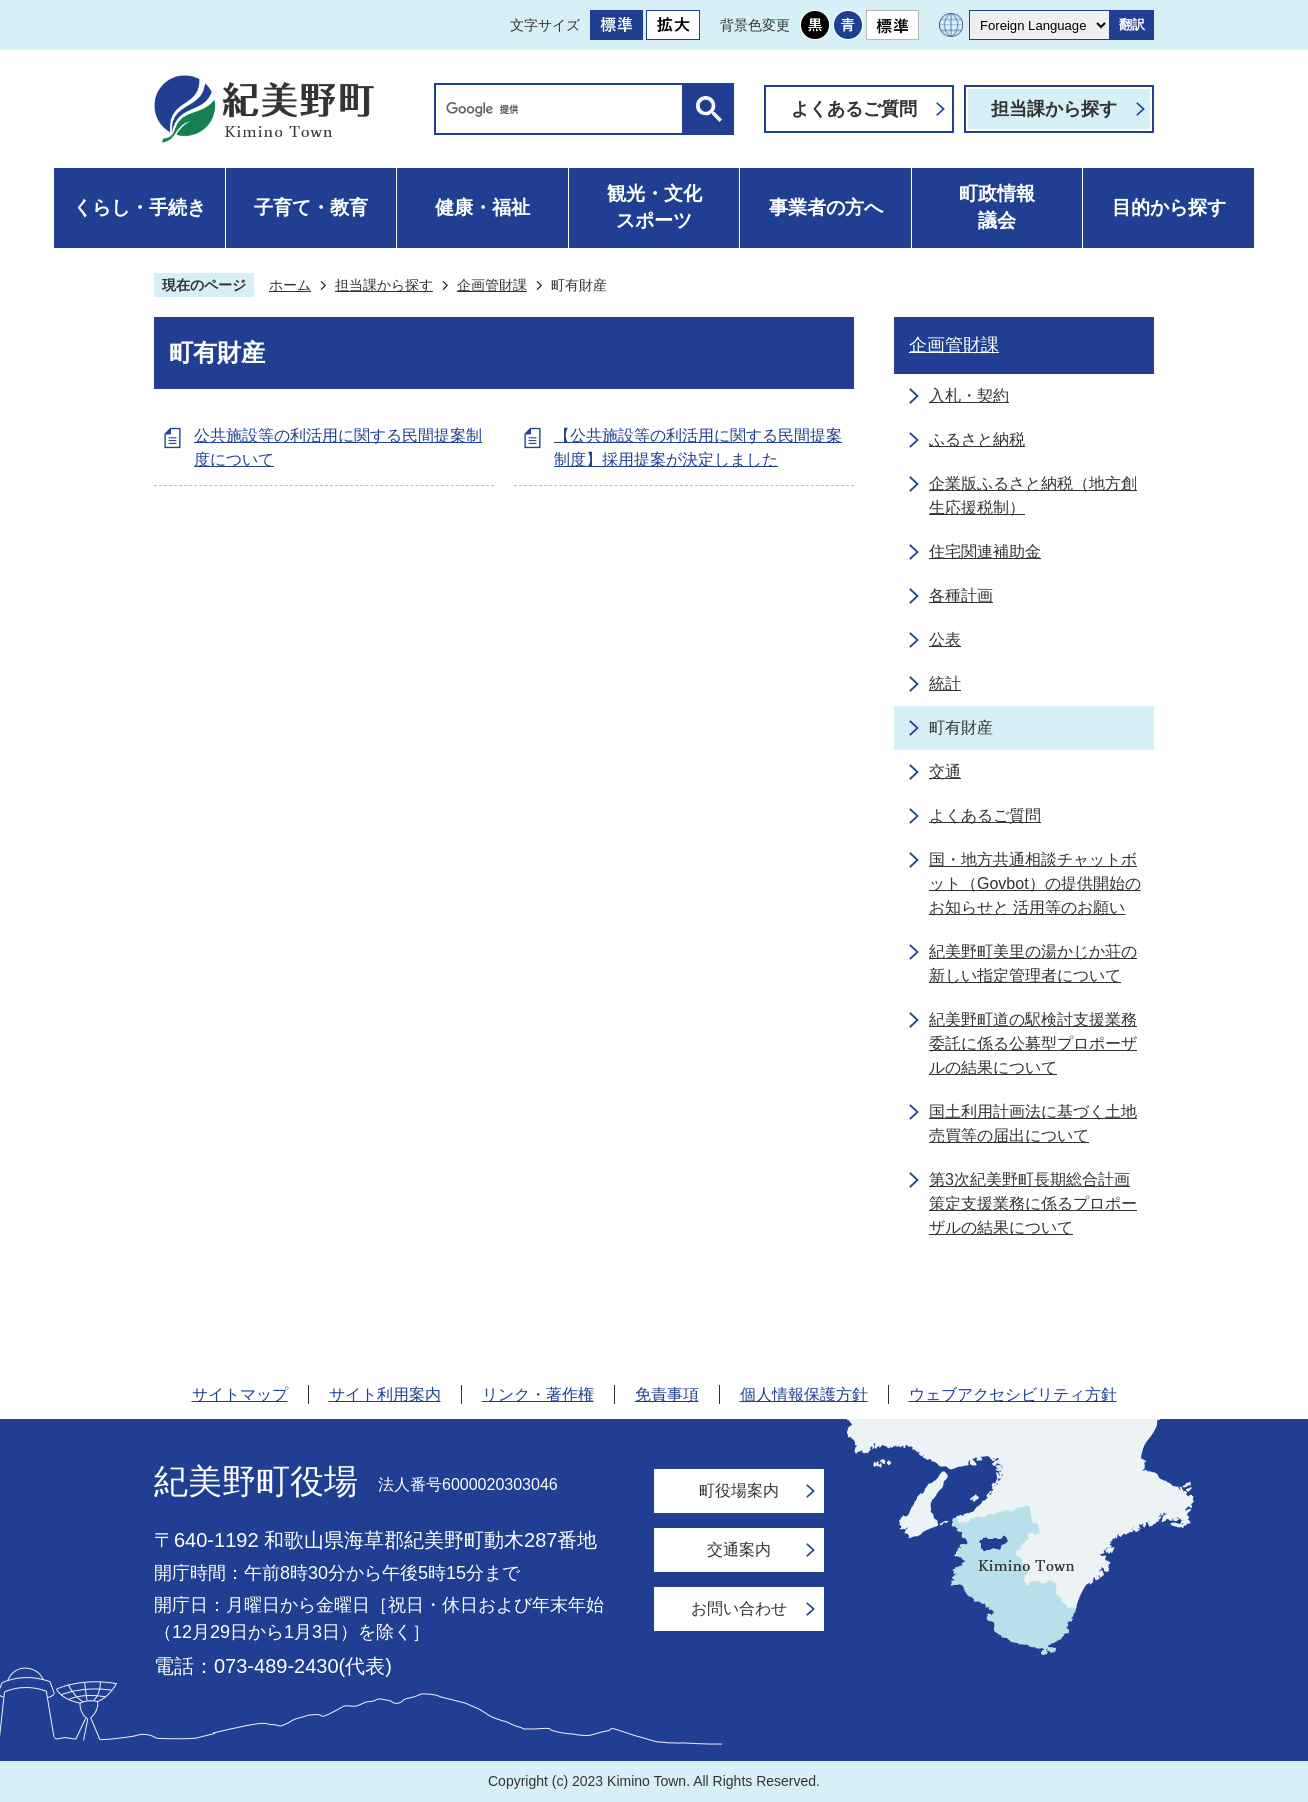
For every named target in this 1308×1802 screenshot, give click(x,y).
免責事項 (667, 1394)
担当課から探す (1054, 109)
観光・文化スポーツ (654, 207)
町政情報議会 (997, 207)
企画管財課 (492, 285)
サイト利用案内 (385, 1394)
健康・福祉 (482, 207)
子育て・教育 (311, 207)
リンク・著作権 (538, 1394)
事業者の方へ (826, 207)
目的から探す (1169, 207)
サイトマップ (240, 1394)
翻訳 (1132, 24)
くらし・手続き (139, 207)
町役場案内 (739, 1490)
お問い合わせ (739, 1608)
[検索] (564, 109)
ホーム (290, 285)
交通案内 (739, 1549)
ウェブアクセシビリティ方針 (1013, 1394)
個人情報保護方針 (804, 1394)
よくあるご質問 (854, 109)
